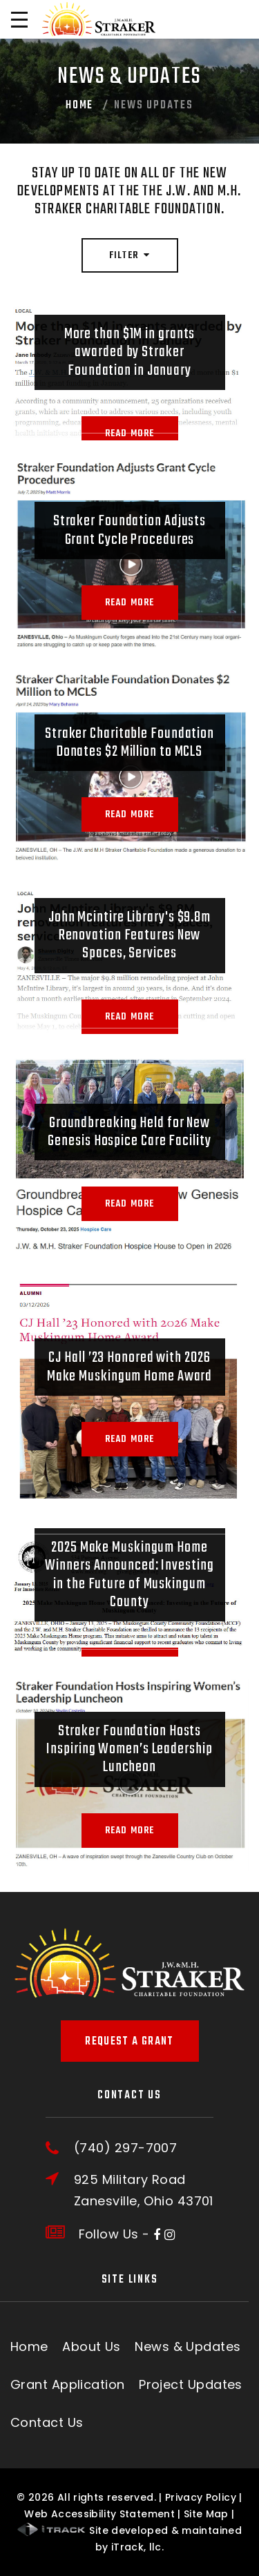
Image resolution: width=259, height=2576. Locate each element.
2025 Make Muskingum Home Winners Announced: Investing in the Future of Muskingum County (129, 1575)
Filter (129, 256)
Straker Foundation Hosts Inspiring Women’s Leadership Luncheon (129, 1749)
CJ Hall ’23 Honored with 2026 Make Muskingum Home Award (130, 1366)
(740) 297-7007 (125, 2148)
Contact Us (47, 2422)
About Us (91, 2346)
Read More (130, 433)
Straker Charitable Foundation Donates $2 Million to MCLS (129, 742)
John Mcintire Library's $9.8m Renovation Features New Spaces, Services (129, 936)
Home (79, 106)
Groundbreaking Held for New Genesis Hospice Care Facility (129, 1132)
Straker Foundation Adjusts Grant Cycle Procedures (129, 530)
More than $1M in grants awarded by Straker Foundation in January (129, 352)
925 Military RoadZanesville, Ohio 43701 (143, 2190)
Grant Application (67, 2384)
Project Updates (190, 2384)
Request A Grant (129, 2042)
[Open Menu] (19, 19)
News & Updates (187, 2346)
